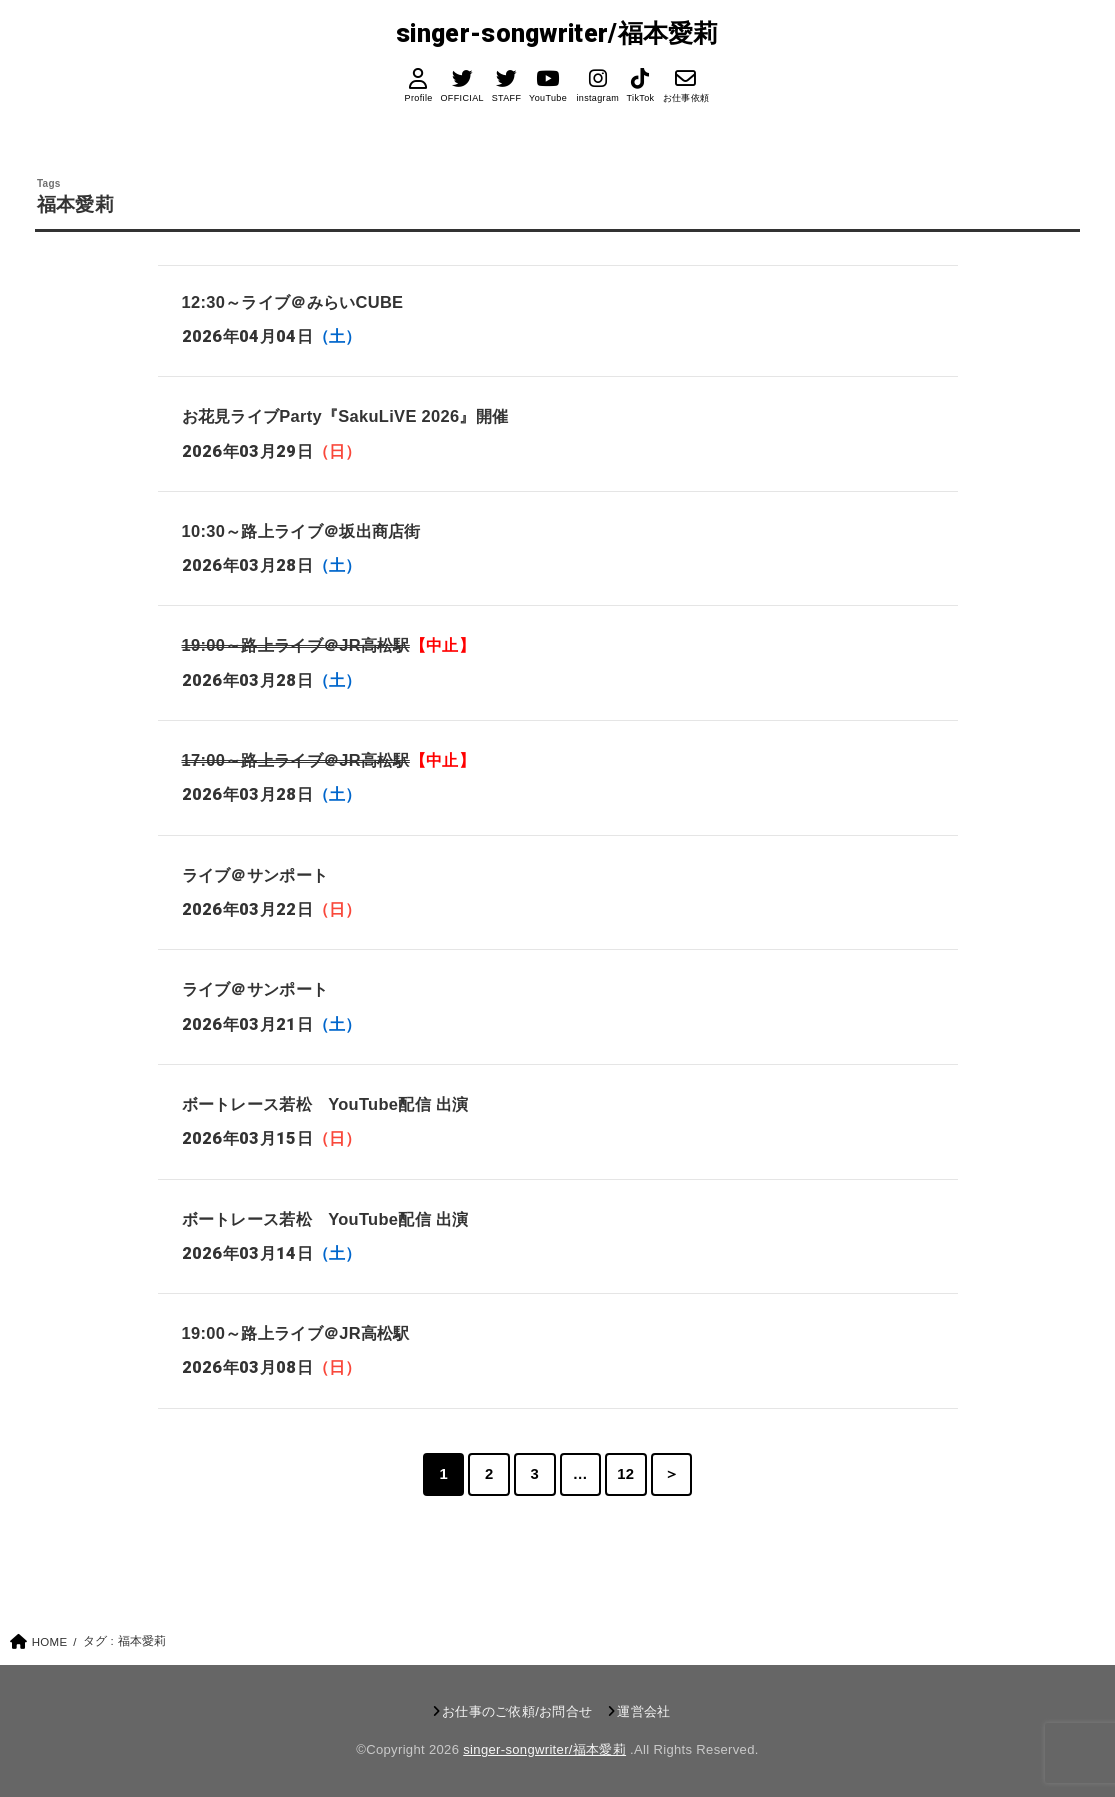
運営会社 (643, 1711)
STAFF (507, 98)
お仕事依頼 (686, 98)
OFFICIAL (461, 98)
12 (625, 1474)
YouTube (548, 98)
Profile (418, 98)
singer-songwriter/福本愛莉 (557, 33)
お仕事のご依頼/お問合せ (517, 1711)
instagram (597, 98)
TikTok (641, 98)
